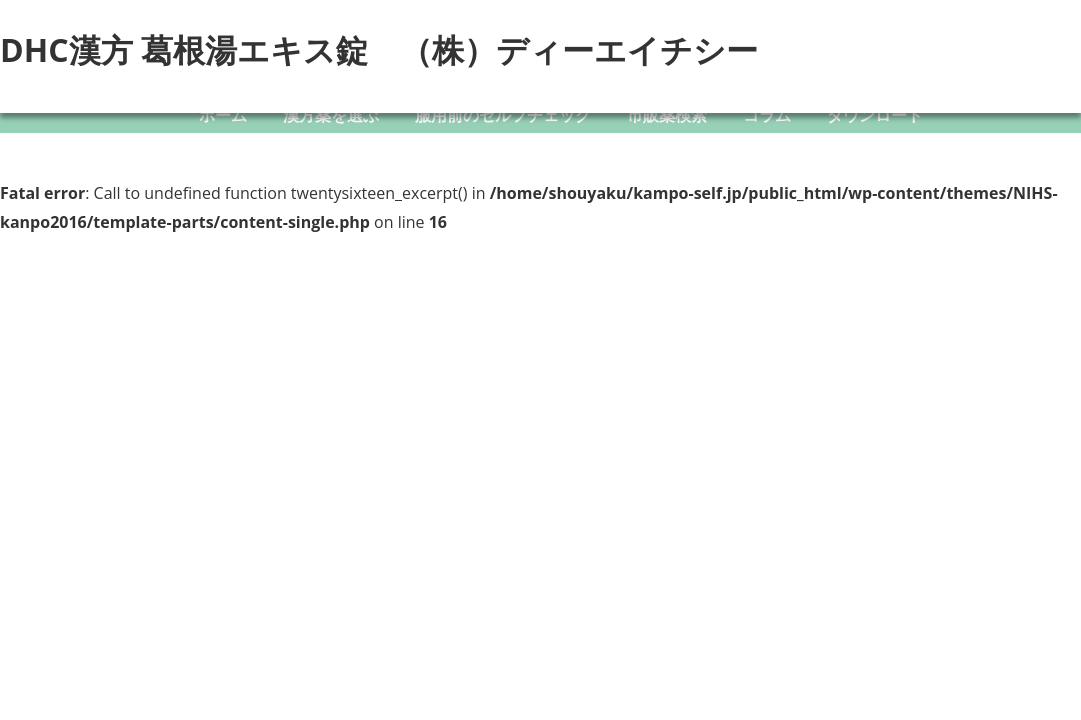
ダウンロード (875, 115)
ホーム (223, 115)
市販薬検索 (667, 115)
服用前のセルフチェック (503, 115)
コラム (767, 115)
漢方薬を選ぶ (331, 115)
